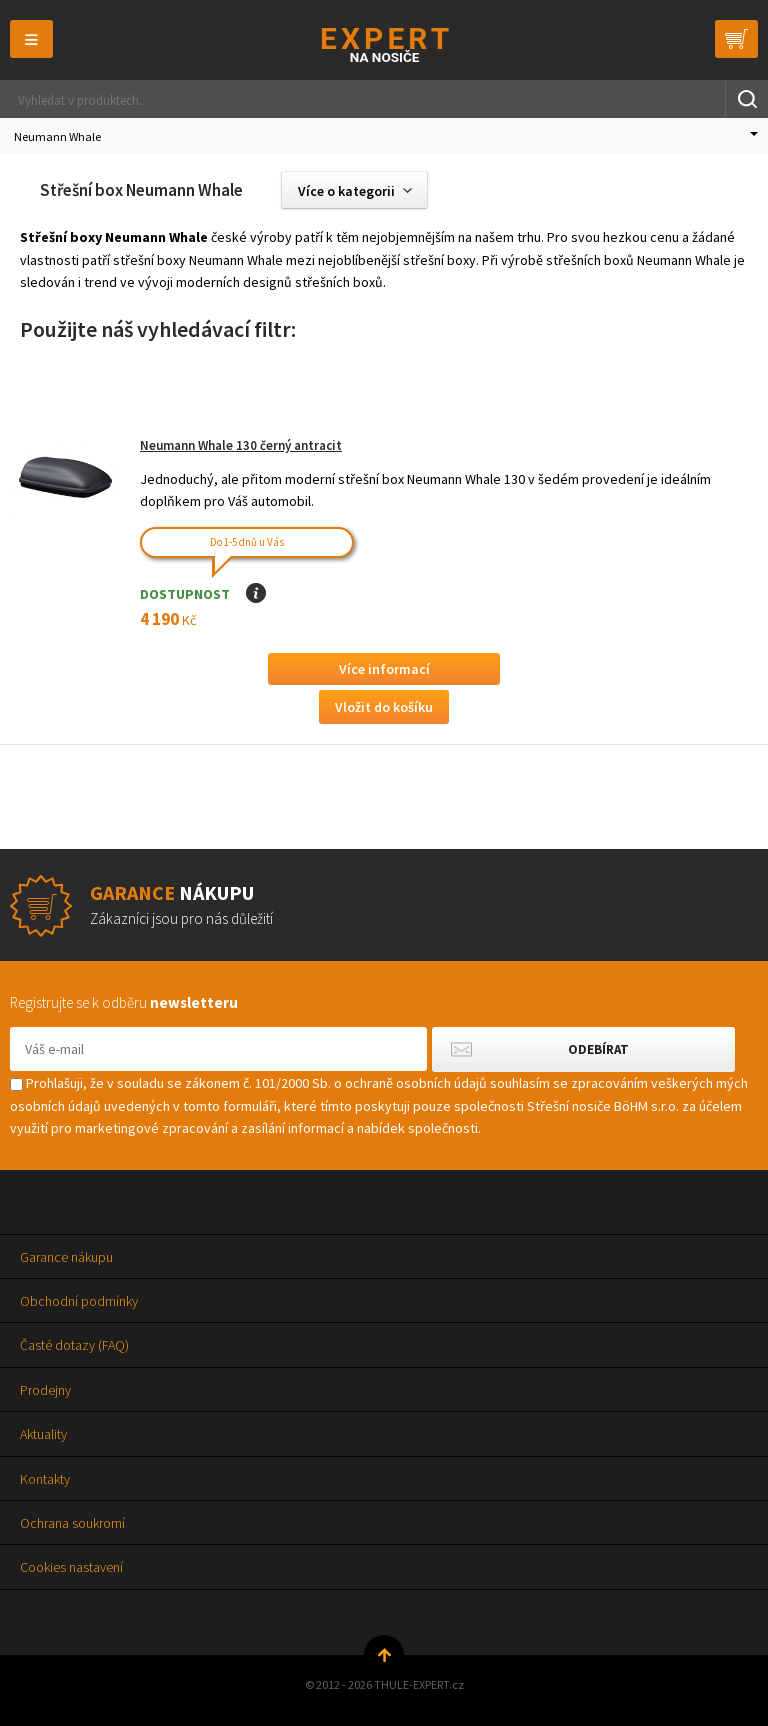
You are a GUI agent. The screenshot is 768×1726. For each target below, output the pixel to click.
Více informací (384, 669)
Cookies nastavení (71, 1567)
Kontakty (45, 1479)
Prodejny (45, 1390)
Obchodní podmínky (79, 1301)
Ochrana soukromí (72, 1523)
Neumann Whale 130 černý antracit (241, 445)
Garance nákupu (66, 1257)
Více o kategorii (346, 191)
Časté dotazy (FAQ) (74, 1345)
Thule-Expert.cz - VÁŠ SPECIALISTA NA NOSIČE (384, 44)
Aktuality (43, 1434)
